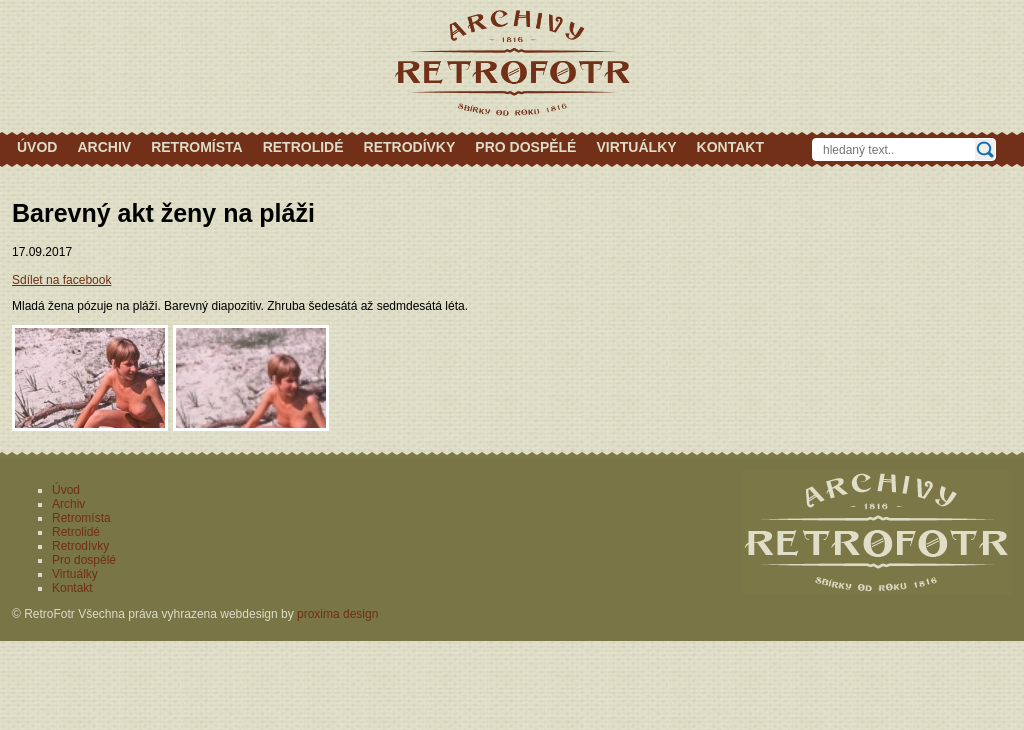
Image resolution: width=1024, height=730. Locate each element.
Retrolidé (303, 147)
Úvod (37, 147)
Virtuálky (636, 147)
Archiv (104, 147)
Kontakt (730, 147)
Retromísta (197, 147)
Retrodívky (410, 147)
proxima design (337, 614)
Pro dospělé (525, 147)
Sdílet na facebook (61, 280)
